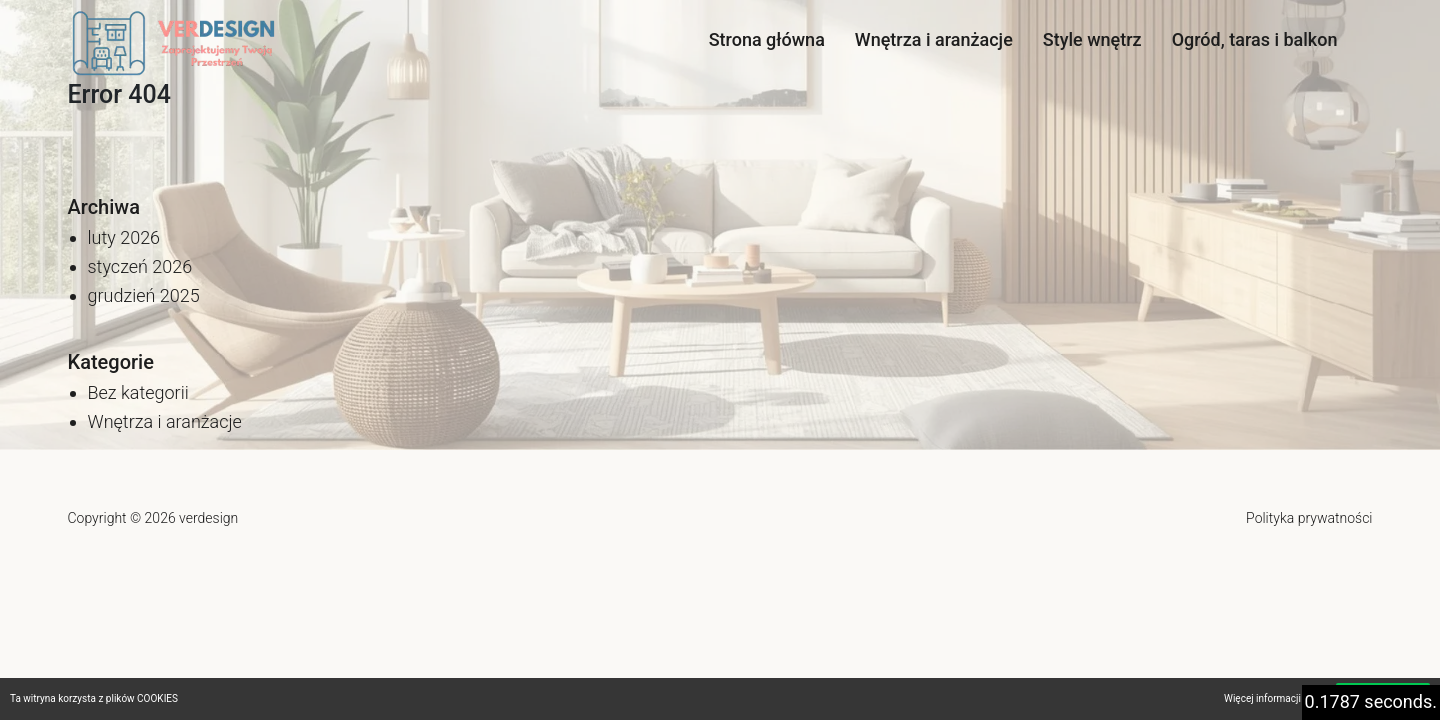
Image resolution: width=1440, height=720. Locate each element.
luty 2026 (124, 237)
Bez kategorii (138, 392)
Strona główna (767, 39)
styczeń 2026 (140, 266)
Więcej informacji (1262, 698)
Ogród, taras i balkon (1255, 39)
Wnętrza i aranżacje (934, 39)
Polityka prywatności (1309, 518)
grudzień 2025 (144, 295)
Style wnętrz (1092, 39)
